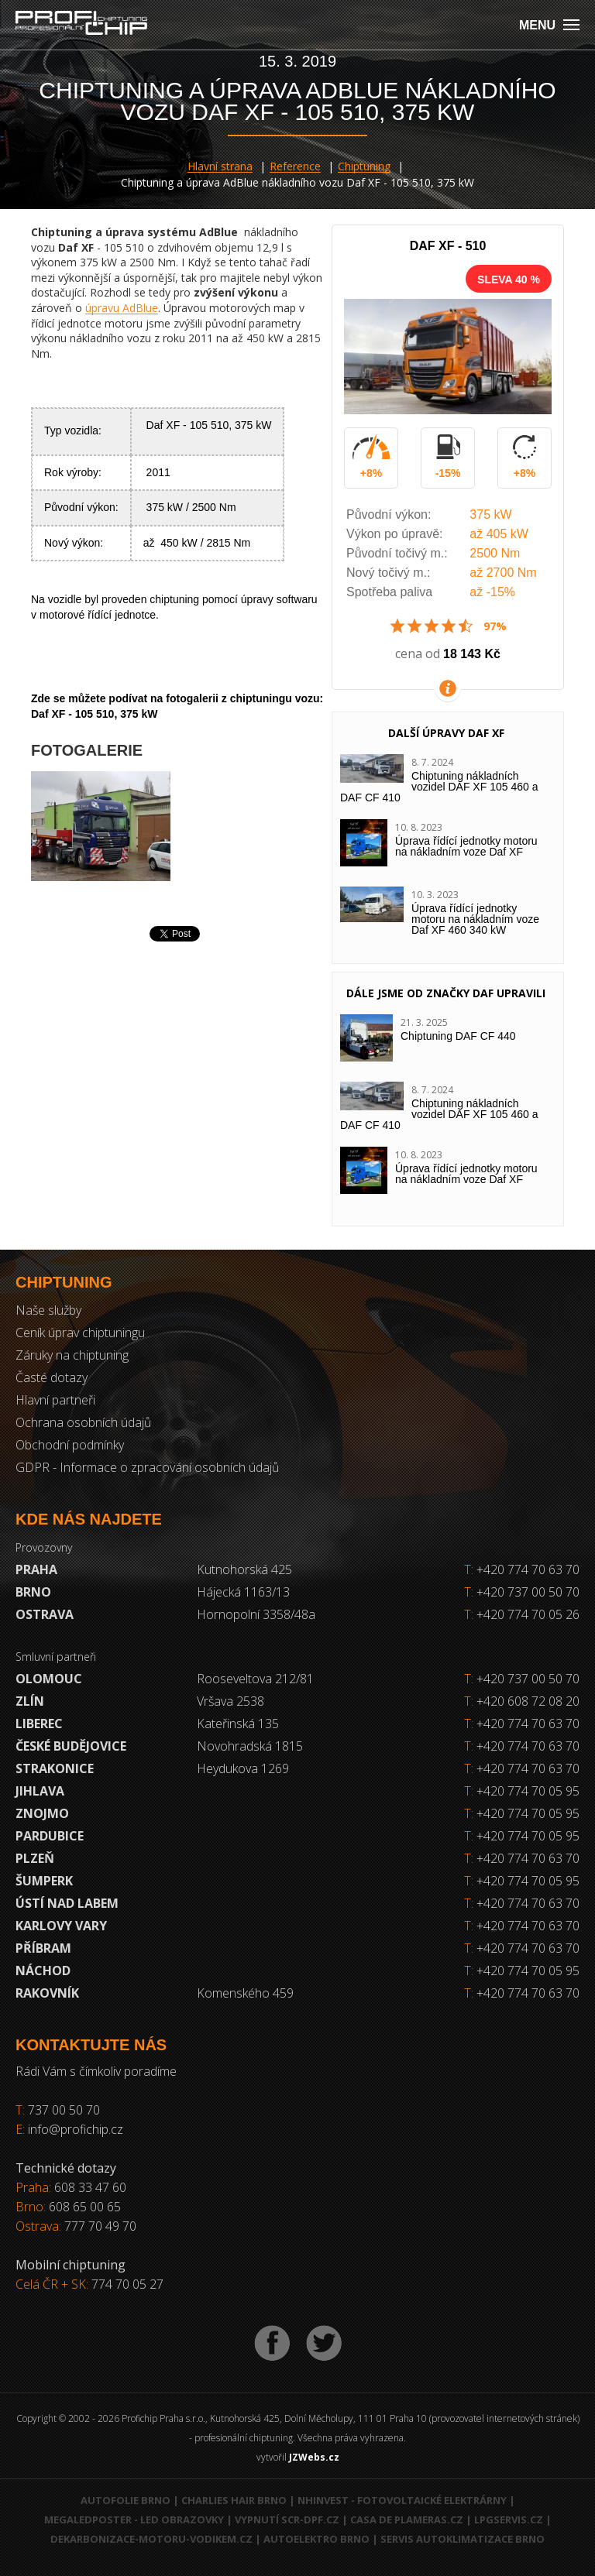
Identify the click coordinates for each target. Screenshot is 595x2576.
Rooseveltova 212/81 (255, 1678)
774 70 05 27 (127, 2284)
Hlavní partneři (55, 1399)
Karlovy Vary (61, 1925)
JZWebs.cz (314, 2457)
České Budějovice (70, 1745)
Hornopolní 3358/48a (256, 1614)
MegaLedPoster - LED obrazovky (134, 2519)
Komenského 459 (245, 1992)
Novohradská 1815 (250, 1745)
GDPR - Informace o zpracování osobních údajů (147, 1467)
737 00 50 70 (64, 2109)
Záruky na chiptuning (72, 1354)
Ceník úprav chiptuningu (80, 1332)
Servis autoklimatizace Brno (462, 2539)
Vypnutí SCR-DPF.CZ (287, 2519)
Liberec (39, 1723)
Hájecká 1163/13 (243, 1591)
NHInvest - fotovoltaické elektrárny (402, 2500)
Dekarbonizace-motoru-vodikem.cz (151, 2539)
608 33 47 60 (90, 2187)
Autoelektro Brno (316, 2539)
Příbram (43, 1948)
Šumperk (44, 1880)
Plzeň (34, 1858)
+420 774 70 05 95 (528, 1790)
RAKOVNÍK (47, 1992)
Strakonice (54, 1768)
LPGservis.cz (508, 2519)
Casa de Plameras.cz (406, 2519)
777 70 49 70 (100, 2226)
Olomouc (48, 1678)
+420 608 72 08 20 (528, 1701)
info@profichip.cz (75, 2129)
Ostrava (44, 1614)
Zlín (29, 1701)
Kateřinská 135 (238, 1723)
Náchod (43, 1970)
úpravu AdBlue (121, 307)
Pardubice (49, 1835)
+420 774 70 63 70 (522, 1569)
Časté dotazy (51, 1377)
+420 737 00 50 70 (522, 1591)
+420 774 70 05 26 (522, 1614)
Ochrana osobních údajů (83, 1422)
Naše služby (48, 1310)
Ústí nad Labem (67, 1903)
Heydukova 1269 (243, 1768)
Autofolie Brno (125, 2500)
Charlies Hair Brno (234, 2500)
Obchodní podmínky (69, 1444)
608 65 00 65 (85, 2206)
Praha (36, 1569)
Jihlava (39, 1790)
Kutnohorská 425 (244, 1569)
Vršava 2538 (230, 1701)
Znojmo (42, 1813)
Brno (33, 1591)
